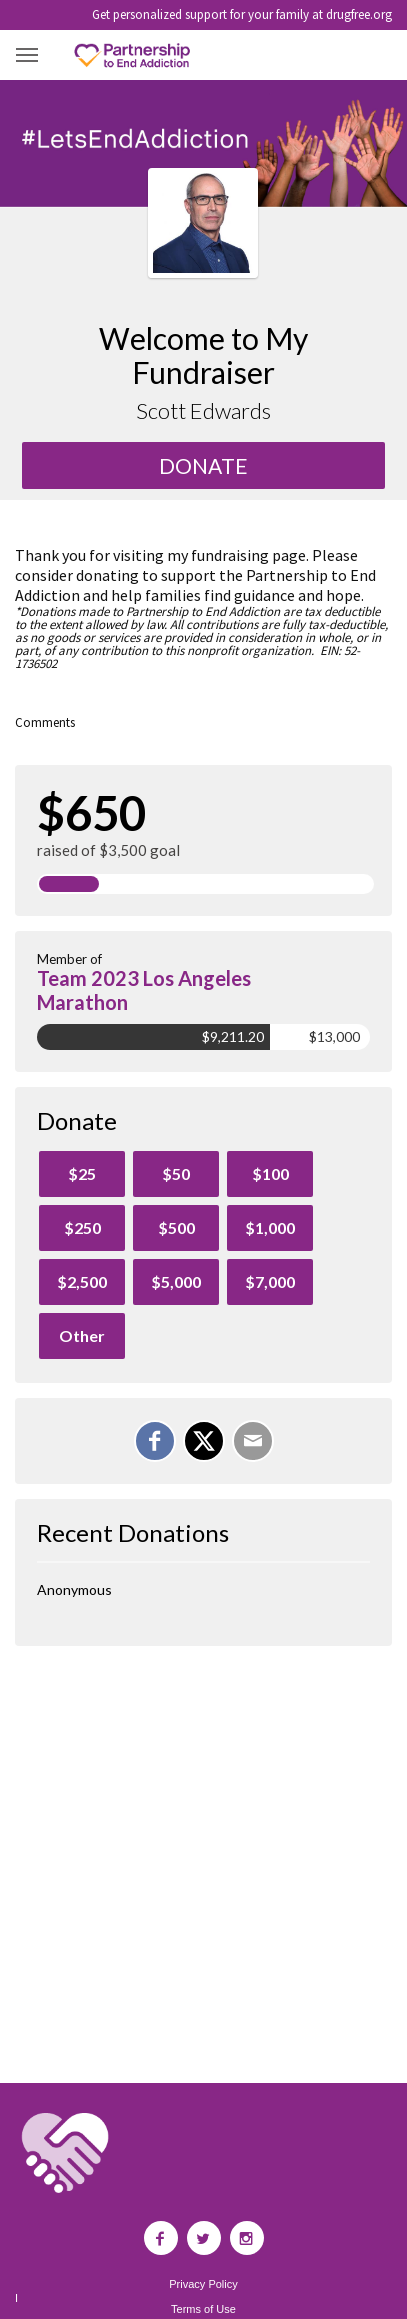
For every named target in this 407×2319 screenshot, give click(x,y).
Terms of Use (203, 2309)
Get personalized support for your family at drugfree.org (242, 14)
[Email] (253, 1441)
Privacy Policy (203, 2284)
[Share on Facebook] (155, 1441)
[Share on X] (204, 1441)
